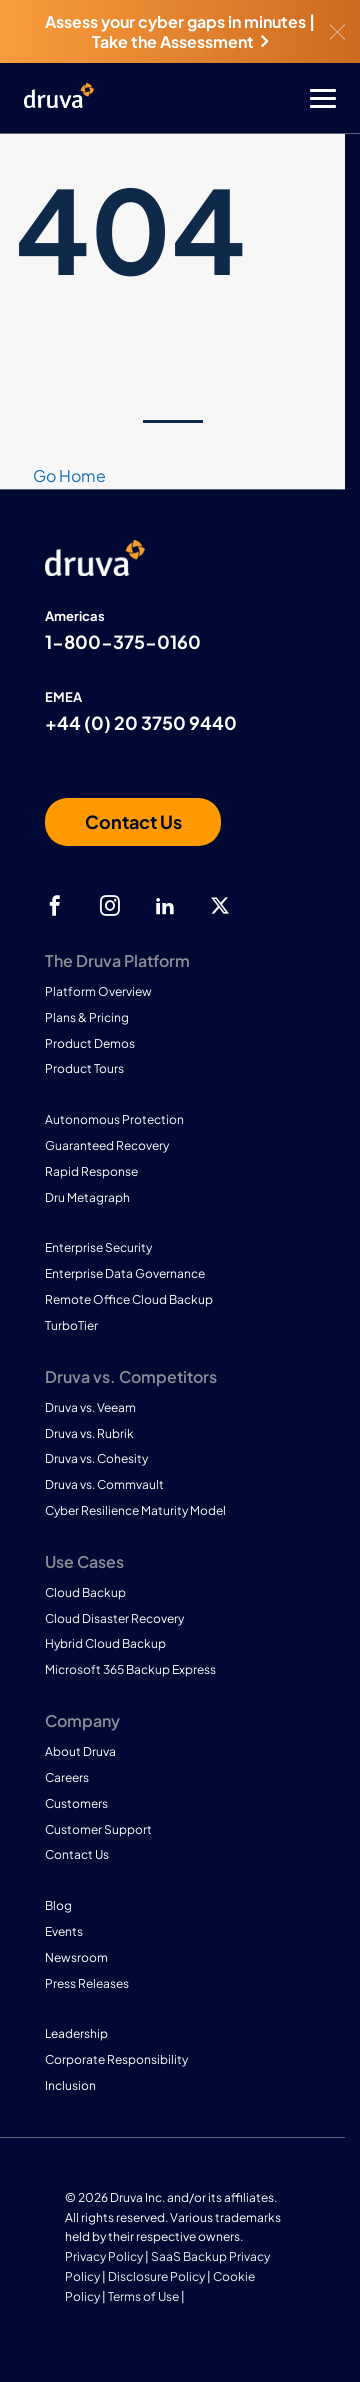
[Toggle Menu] (260, 98)
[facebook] (55, 906)
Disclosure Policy (156, 2276)
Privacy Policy (104, 2256)
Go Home (69, 475)
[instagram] (110, 906)
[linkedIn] (165, 906)
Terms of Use (143, 2296)
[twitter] (220, 906)
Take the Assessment (180, 41)
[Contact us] (133, 822)
